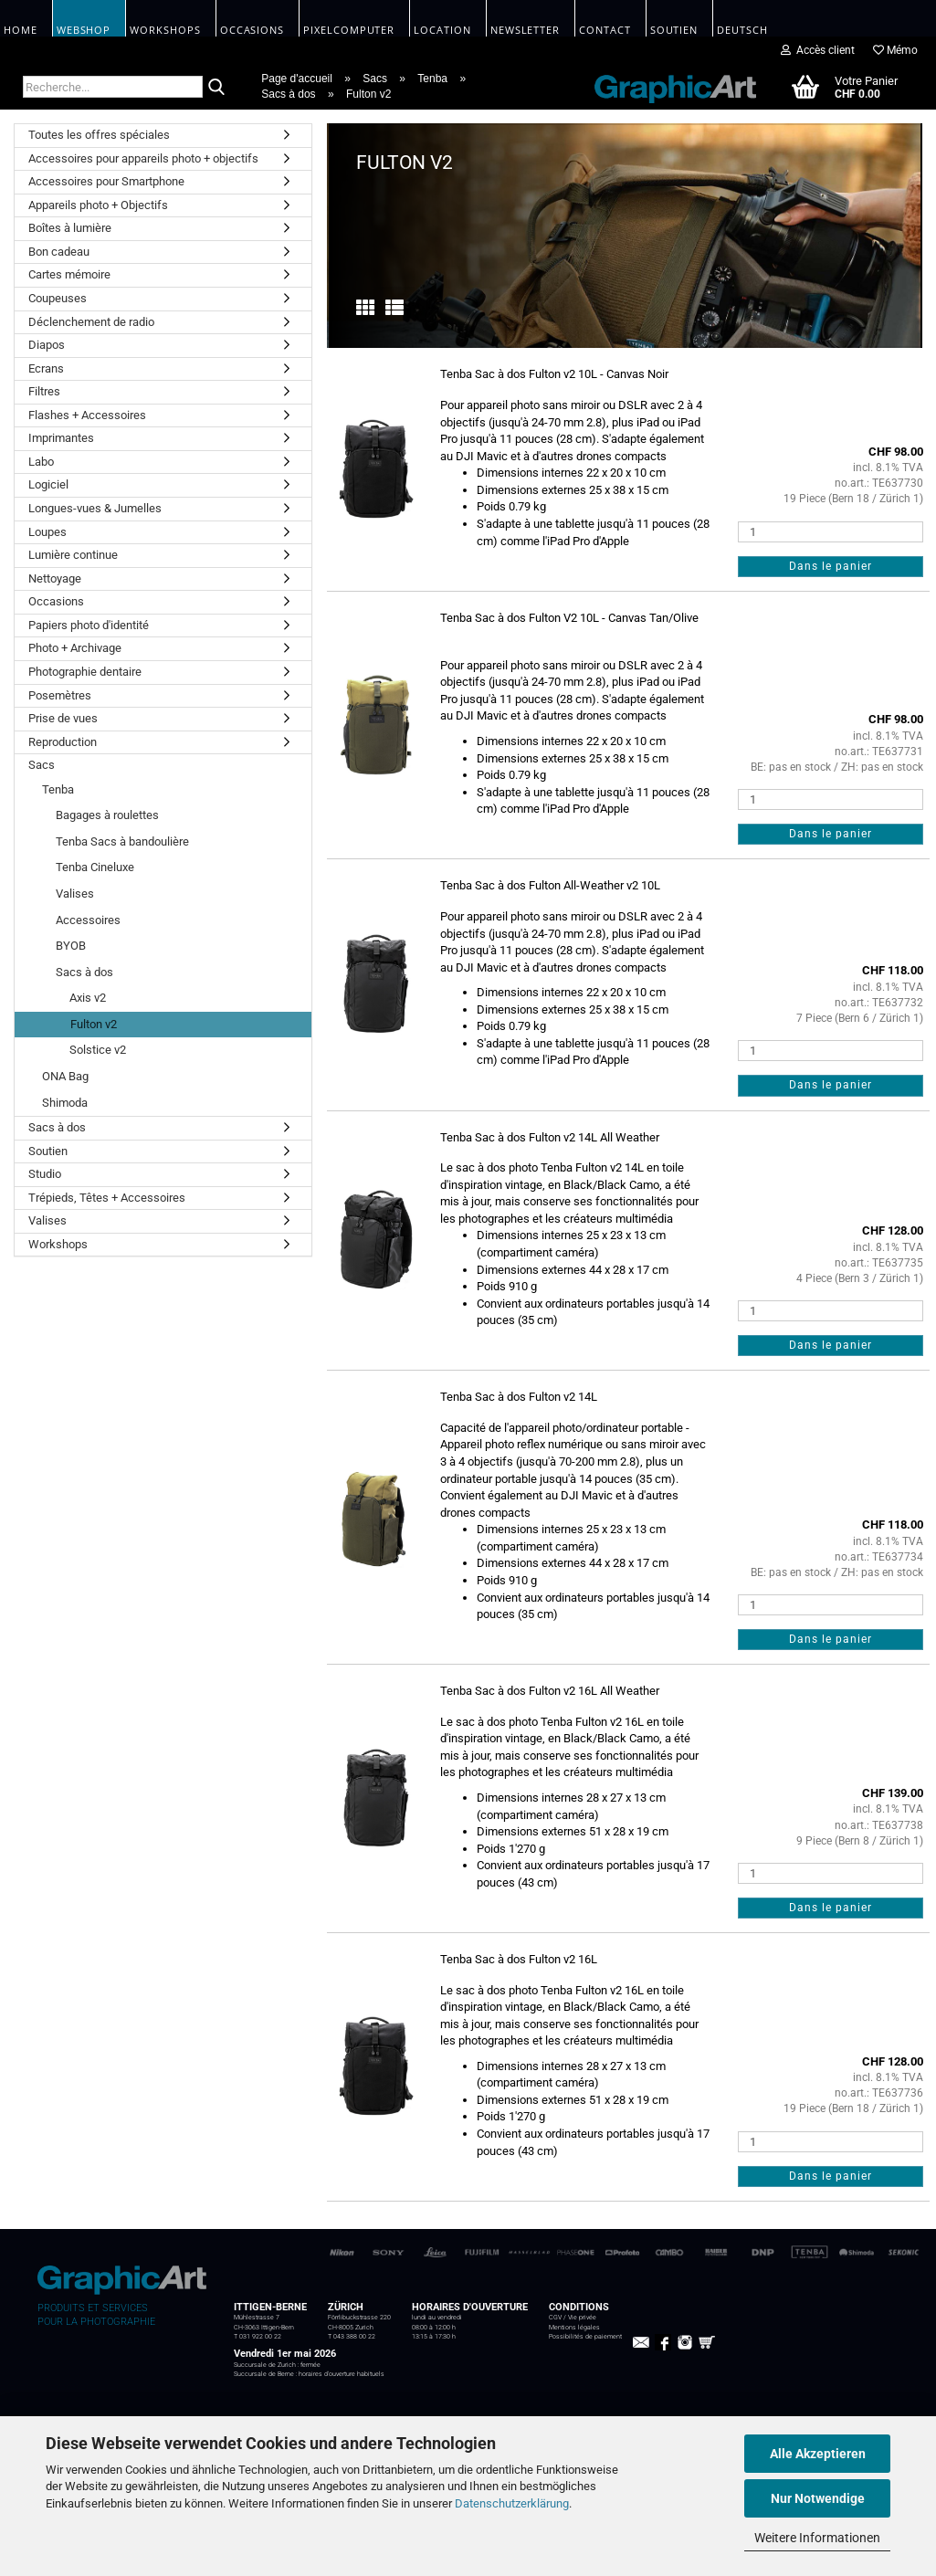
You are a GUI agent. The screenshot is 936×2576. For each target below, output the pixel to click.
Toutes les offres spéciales (99, 135)
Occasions (56, 601)
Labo (41, 461)
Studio (44, 1174)
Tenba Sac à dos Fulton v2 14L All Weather (549, 1137)
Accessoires (88, 920)
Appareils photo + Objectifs (98, 205)
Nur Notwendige (818, 2498)
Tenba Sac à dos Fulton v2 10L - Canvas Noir (554, 374)
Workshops (58, 1244)
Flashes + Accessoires (87, 415)
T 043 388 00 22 (351, 2336)
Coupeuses (57, 298)
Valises (75, 893)
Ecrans (46, 368)
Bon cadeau (58, 251)
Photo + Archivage (74, 648)
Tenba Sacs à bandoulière (122, 841)
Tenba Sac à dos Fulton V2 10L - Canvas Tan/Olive (569, 618)
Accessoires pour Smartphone (106, 181)
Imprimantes (61, 438)
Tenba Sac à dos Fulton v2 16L (518, 1959)
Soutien (48, 1151)
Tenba (58, 789)
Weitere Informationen (817, 2537)
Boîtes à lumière (69, 228)
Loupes (47, 532)
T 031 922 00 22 (257, 2336)
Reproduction (62, 742)
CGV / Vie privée (572, 2317)
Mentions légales (574, 2327)
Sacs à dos (84, 972)
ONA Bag (65, 1076)
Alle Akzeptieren (818, 2453)
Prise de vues (63, 718)
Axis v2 (87, 997)
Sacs (41, 765)
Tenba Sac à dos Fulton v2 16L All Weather (549, 1691)
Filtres (44, 391)
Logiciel (48, 484)
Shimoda (65, 1102)
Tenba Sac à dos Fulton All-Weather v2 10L (550, 885)
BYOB (71, 945)
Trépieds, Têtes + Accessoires (106, 1197)
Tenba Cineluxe (95, 867)
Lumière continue (73, 555)
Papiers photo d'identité (88, 625)
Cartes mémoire (69, 274)
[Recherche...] (216, 88)
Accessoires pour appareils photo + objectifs (143, 158)
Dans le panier (830, 566)
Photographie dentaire (85, 671)
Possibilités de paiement (585, 2336)
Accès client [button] (818, 50)
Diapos (46, 345)
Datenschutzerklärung (512, 2503)
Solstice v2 (97, 1050)
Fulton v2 (93, 1024)
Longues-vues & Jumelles (95, 508)
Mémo (895, 50)
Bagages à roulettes (107, 815)
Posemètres (59, 695)
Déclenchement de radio (91, 322)
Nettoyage (54, 578)
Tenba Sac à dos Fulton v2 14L (518, 1397)
